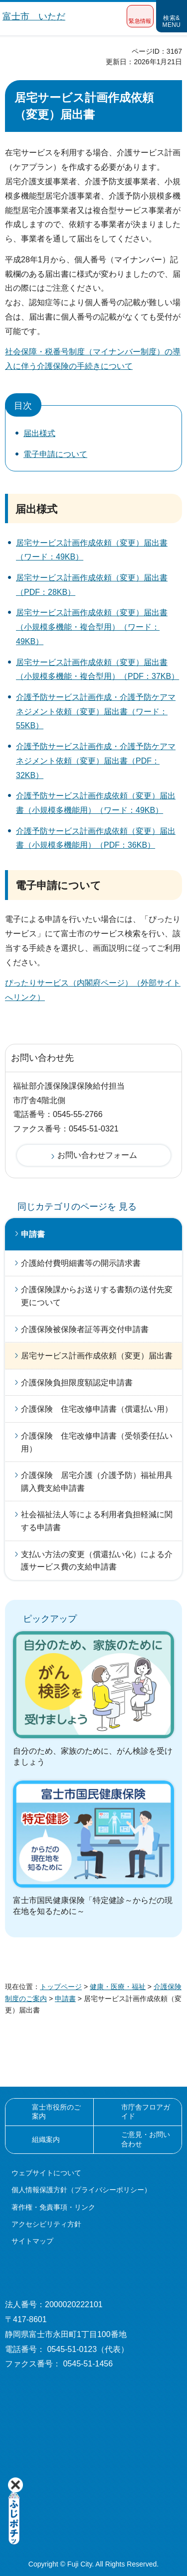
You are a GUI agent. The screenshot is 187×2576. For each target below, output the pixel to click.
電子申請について (55, 454)
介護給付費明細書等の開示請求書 (81, 1263)
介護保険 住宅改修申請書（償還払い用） (97, 1409)
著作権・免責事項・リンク (53, 2207)
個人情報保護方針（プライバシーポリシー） (81, 2190)
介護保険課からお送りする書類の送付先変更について (97, 1296)
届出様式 (39, 433)
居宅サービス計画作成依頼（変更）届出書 (97, 1355)
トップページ (61, 1987)
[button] (140, 16)
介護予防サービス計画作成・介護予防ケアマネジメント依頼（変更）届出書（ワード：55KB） (96, 711)
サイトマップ (32, 2241)
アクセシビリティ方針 (46, 2224)
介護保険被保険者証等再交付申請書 (85, 1329)
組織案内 (46, 2139)
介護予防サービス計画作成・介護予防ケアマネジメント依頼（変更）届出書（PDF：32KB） (96, 761)
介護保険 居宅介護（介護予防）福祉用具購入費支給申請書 (97, 1481)
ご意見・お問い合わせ (145, 2138)
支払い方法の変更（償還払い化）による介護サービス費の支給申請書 (97, 1560)
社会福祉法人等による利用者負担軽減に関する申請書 (97, 1521)
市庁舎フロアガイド (145, 2111)
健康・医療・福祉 (118, 1987)
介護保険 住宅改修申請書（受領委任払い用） (97, 1442)
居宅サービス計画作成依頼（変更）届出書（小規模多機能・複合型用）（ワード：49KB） (92, 627)
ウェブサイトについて (46, 2173)
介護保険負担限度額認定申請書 (77, 1382)
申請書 (33, 1234)
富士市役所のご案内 (56, 2111)
